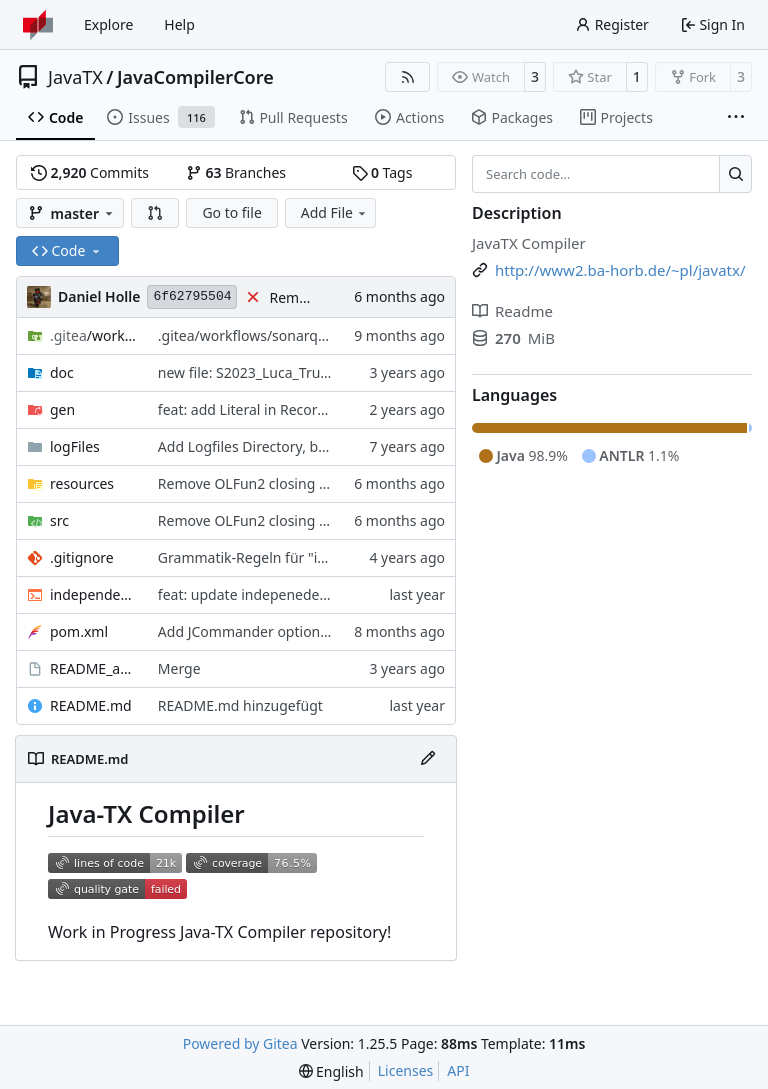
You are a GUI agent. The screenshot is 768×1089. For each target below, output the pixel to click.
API (458, 1070)
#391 (335, 483)
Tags (382, 172)
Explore (108, 24)
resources (82, 483)
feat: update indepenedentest (255, 594)
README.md (91, 705)
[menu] (331, 1071)
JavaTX (75, 77)
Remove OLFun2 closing (238, 483)
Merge (179, 668)
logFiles (75, 446)
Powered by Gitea (240, 1043)
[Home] (38, 25)
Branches (236, 172)
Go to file (231, 212)
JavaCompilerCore (195, 77)
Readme (512, 311)
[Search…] (735, 174)
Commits (90, 172)
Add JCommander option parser (262, 631)
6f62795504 (192, 296)
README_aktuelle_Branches (94, 668)
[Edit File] (428, 759)
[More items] (736, 118)
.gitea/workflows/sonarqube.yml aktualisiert (303, 335)
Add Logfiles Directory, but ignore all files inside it (320, 446)
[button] (155, 213)
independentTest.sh (94, 594)
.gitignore (82, 557)
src (59, 520)
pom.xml (79, 631)
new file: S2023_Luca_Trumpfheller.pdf (283, 372)
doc (62, 372)
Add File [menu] (335, 212)
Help (179, 24)
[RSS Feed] (408, 77)
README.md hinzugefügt (240, 705)
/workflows (94, 335)
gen (62, 409)
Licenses (406, 1070)
